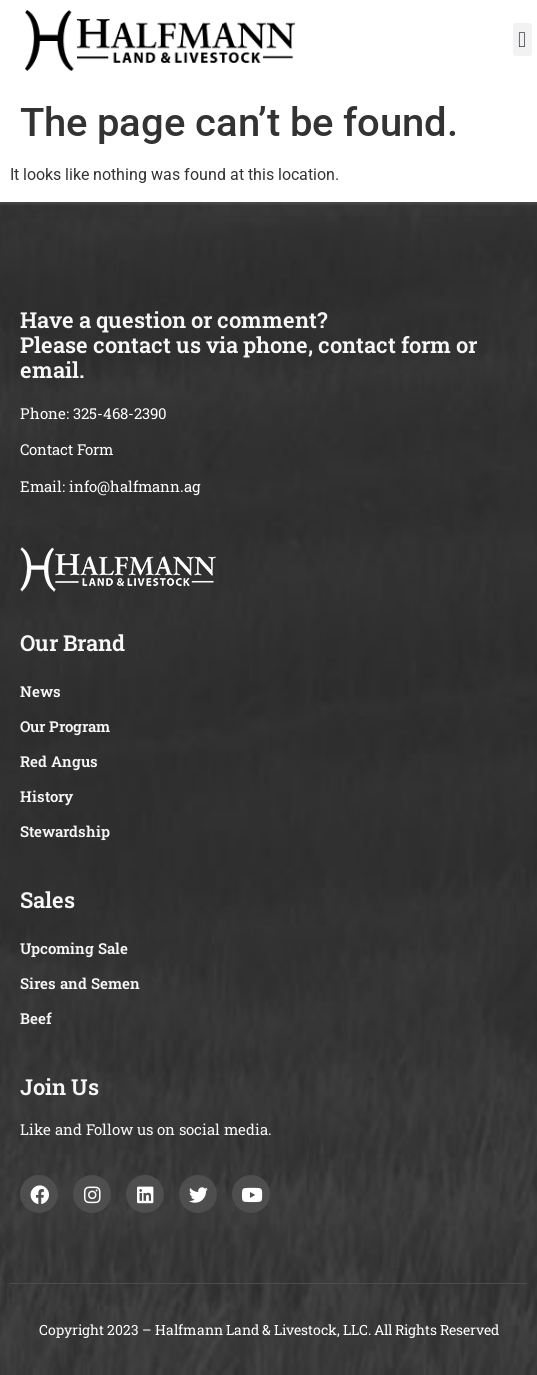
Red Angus (59, 761)
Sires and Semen (80, 983)
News (40, 691)
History (46, 796)
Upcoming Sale (74, 948)
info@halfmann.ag (134, 486)
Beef (36, 1018)
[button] (522, 39)
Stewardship (65, 831)
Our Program (65, 726)
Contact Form (66, 449)
